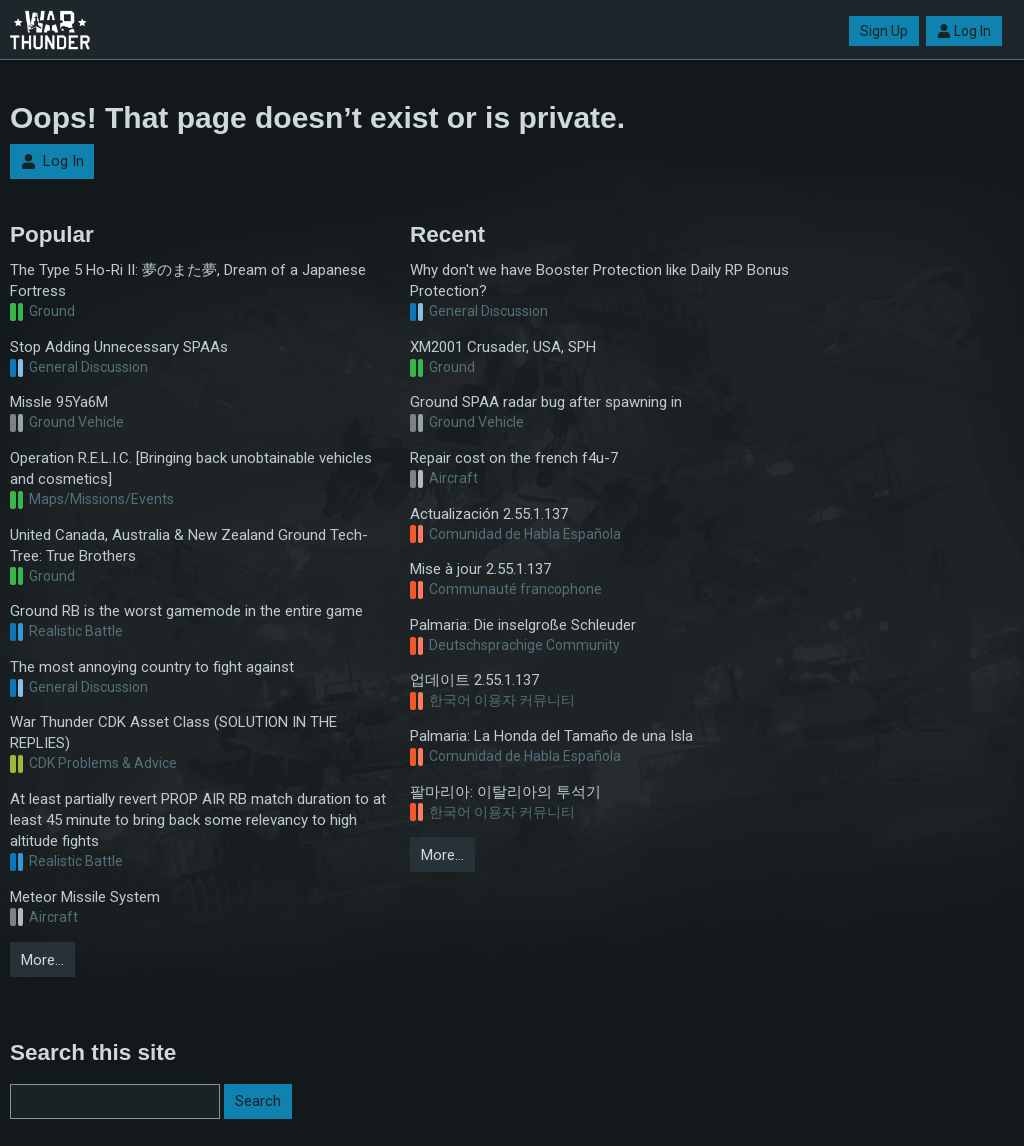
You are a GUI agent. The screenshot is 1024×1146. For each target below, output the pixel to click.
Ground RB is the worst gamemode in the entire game (186, 611)
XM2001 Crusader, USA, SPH (503, 347)
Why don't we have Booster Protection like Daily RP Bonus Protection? (599, 280)
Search (258, 1101)
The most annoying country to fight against (152, 667)
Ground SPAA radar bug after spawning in (546, 402)
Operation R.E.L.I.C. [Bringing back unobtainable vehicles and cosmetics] (191, 468)
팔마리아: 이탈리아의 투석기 (505, 792)
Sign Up (884, 31)
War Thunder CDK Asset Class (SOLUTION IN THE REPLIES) (173, 732)
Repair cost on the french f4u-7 (514, 458)
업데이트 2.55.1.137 (474, 680)
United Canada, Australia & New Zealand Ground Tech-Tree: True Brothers (189, 545)
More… (42, 960)
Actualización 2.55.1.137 (489, 514)
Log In (964, 31)
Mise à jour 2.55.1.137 (480, 569)
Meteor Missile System (85, 897)
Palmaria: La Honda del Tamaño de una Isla (551, 736)
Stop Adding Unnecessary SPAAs (119, 347)
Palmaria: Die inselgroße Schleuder (523, 625)
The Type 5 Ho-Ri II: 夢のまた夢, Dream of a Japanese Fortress (188, 280)
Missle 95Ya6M (59, 402)
